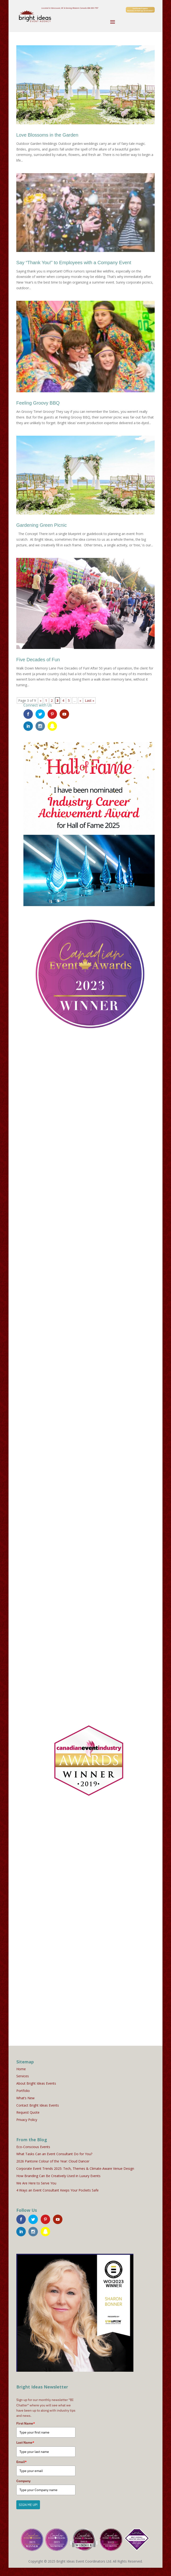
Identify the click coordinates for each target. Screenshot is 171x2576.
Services (22, 2084)
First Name (25, 2432)
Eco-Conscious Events (33, 2155)
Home (21, 2077)
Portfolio (23, 2099)
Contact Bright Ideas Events (37, 2113)
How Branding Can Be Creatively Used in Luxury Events (58, 2184)
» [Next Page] (80, 709)
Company (23, 2489)
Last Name (25, 2451)
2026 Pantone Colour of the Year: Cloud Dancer (52, 2169)
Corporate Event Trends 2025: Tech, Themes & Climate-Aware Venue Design (75, 2177)
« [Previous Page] (40, 709)
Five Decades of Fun (38, 667)
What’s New (25, 2106)
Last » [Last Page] (89, 709)
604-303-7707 (72, 8)
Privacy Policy (26, 2128)
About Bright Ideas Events (36, 2091)
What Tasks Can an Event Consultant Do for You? (54, 2162)
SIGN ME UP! (28, 2513)
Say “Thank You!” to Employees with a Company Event (73, 270)
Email (21, 2470)
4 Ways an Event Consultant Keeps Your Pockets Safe (57, 2198)
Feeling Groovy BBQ (38, 411)
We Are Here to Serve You (36, 2191)
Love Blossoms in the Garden (47, 143)
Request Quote (27, 2120)
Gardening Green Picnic (41, 533)
